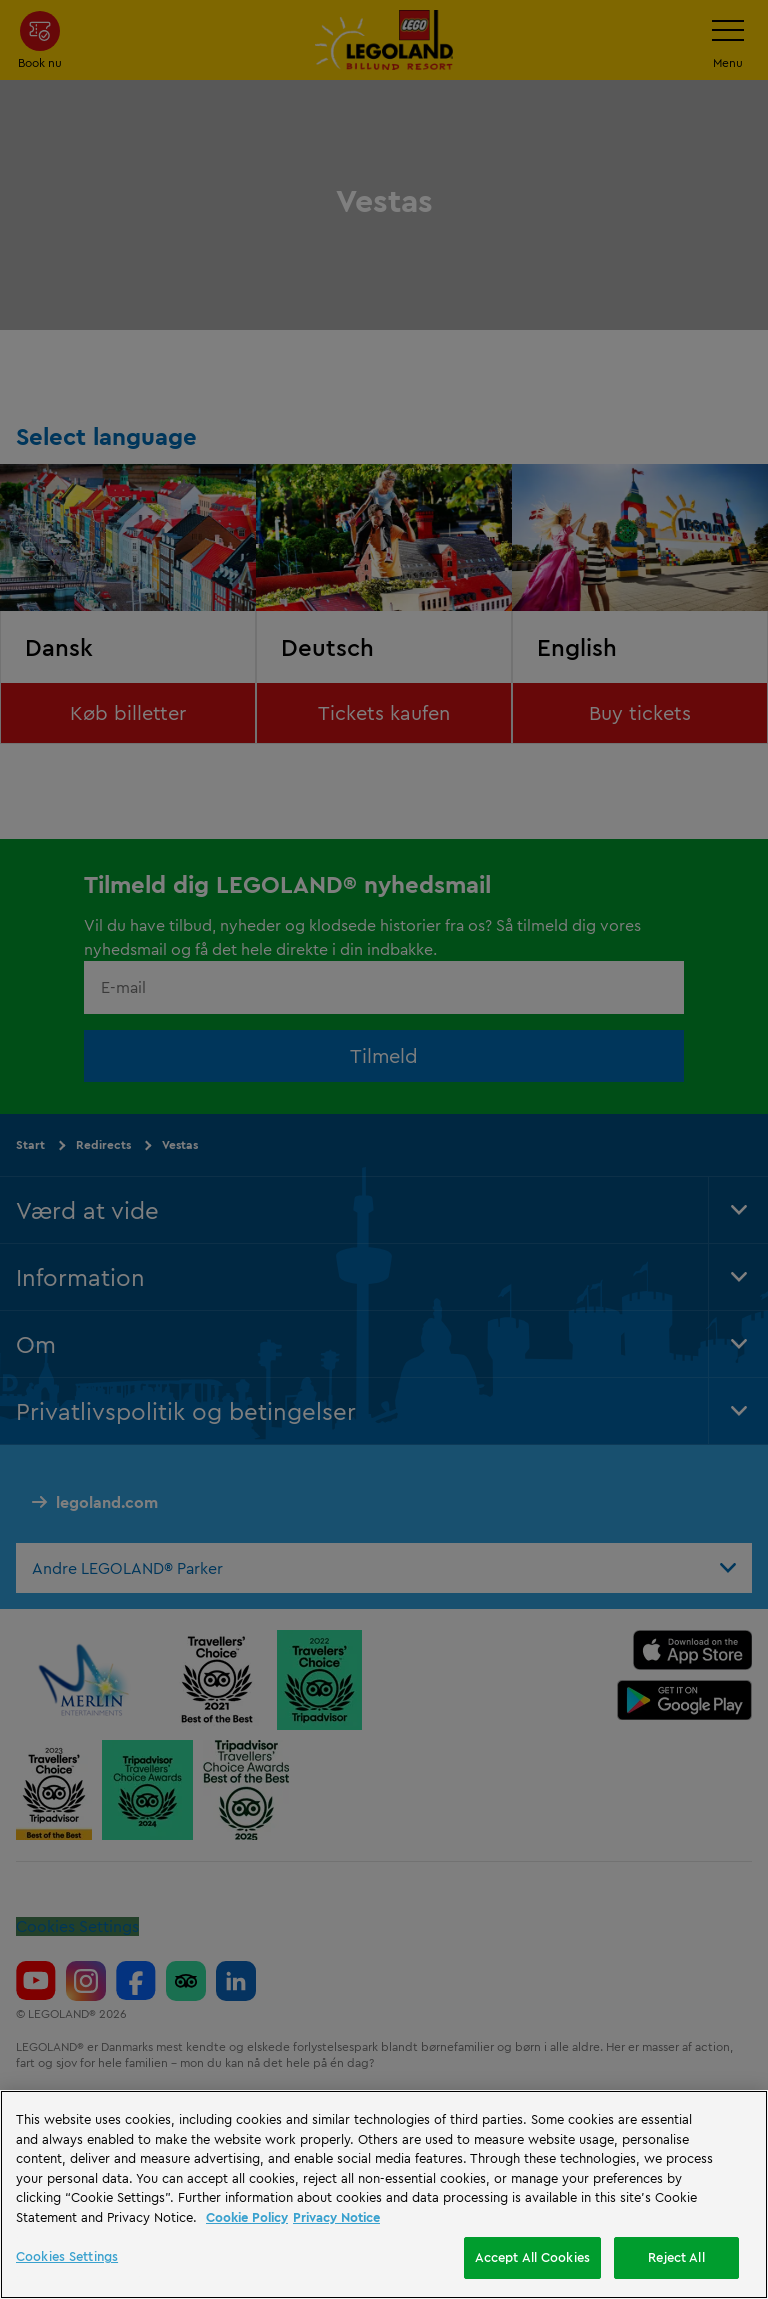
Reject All (676, 2257)
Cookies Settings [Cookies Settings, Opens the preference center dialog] (67, 2256)
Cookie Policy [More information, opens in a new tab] (247, 2217)
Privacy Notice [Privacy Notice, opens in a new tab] (336, 2217)
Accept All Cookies (532, 2257)
